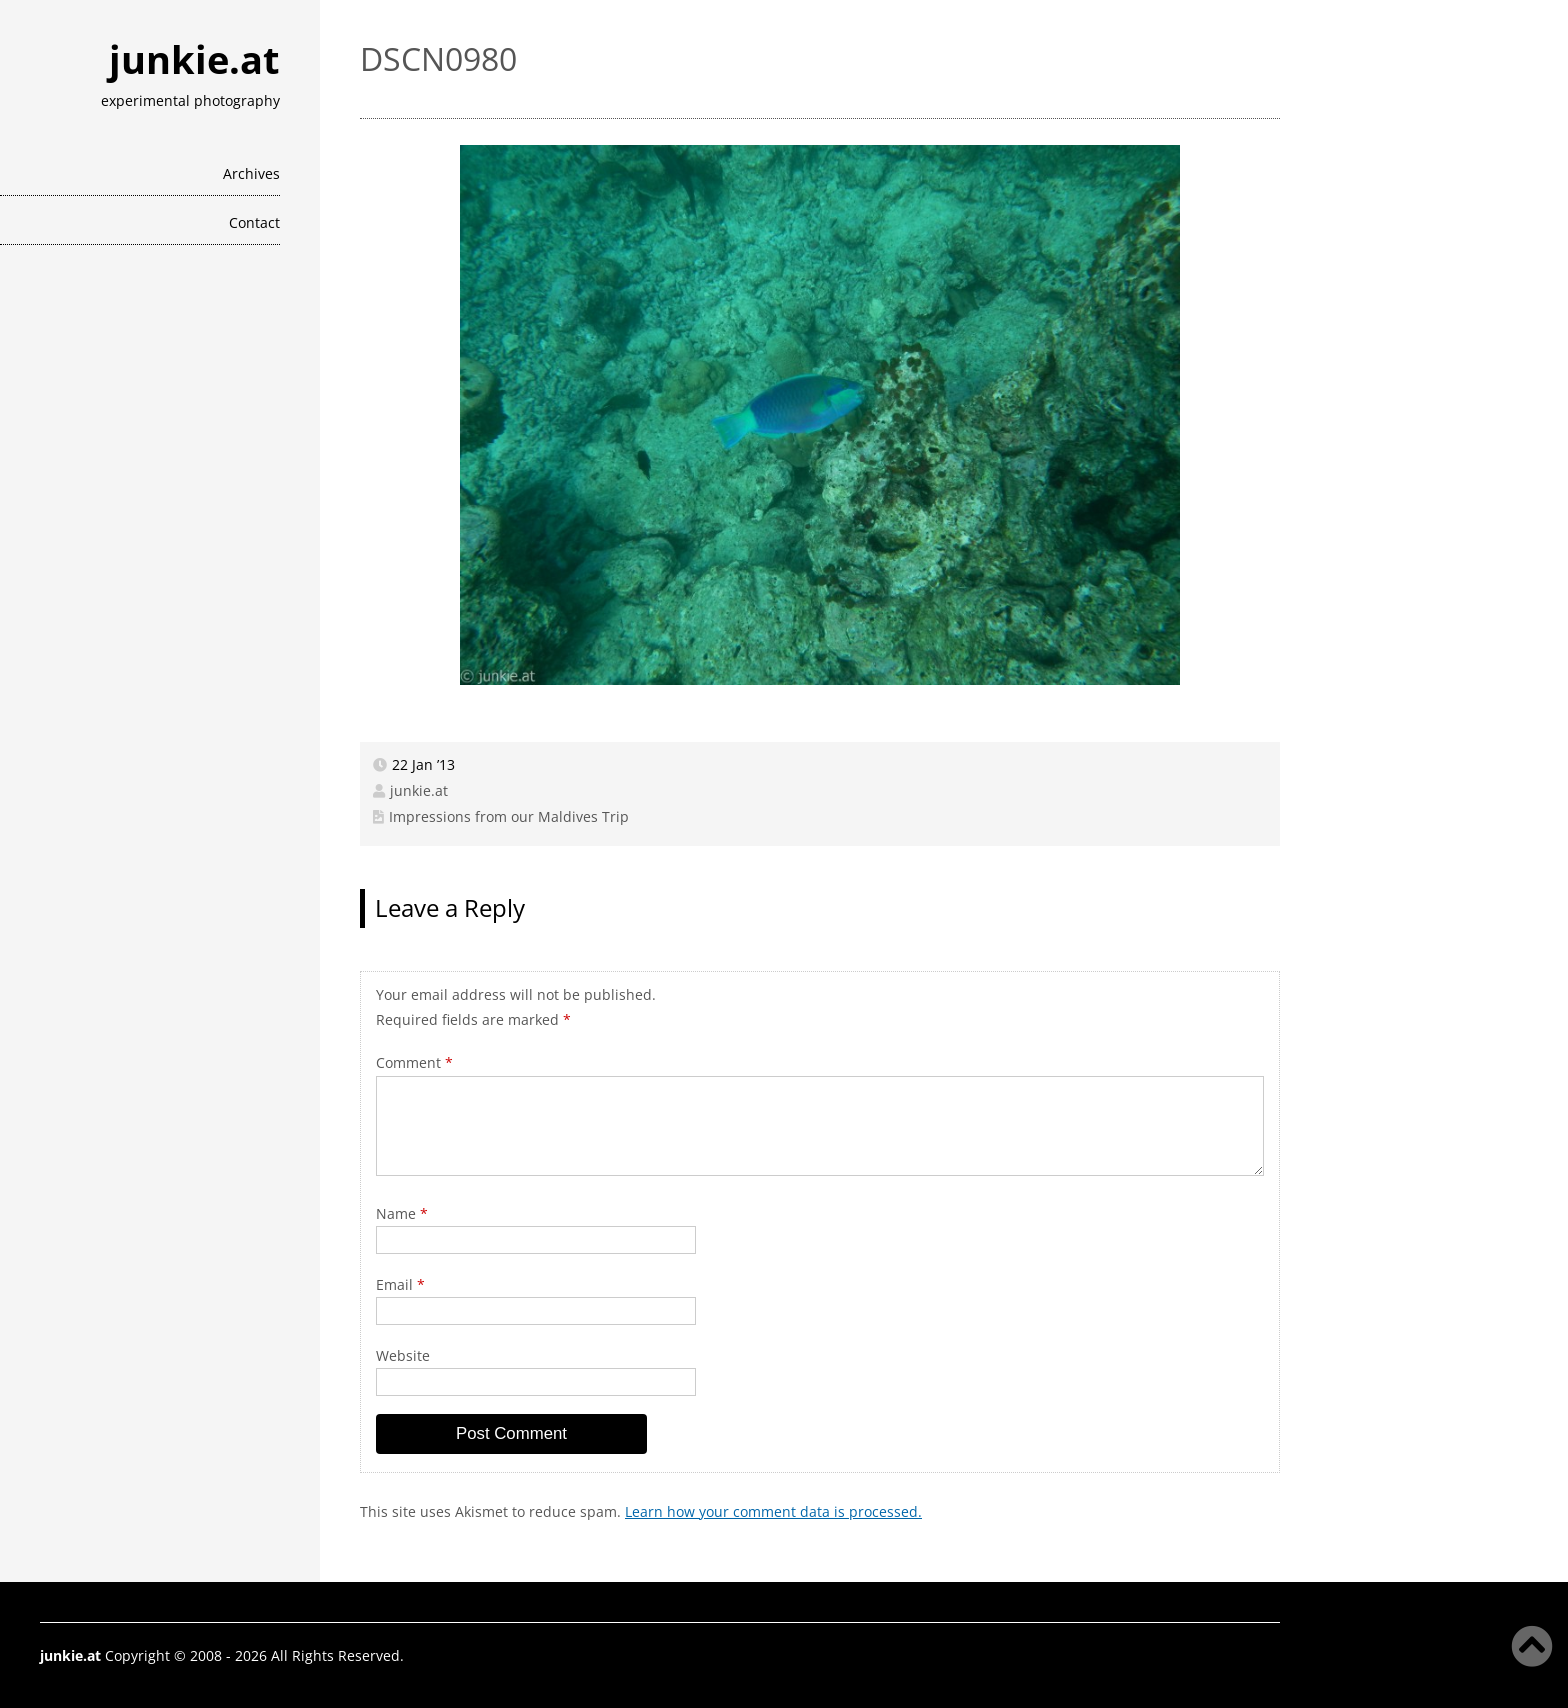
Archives (251, 173)
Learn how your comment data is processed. (773, 1511)
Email (400, 1284)
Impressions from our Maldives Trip (509, 816)
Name (402, 1213)
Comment (414, 1062)
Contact (254, 222)
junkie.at (194, 59)
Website (403, 1355)
